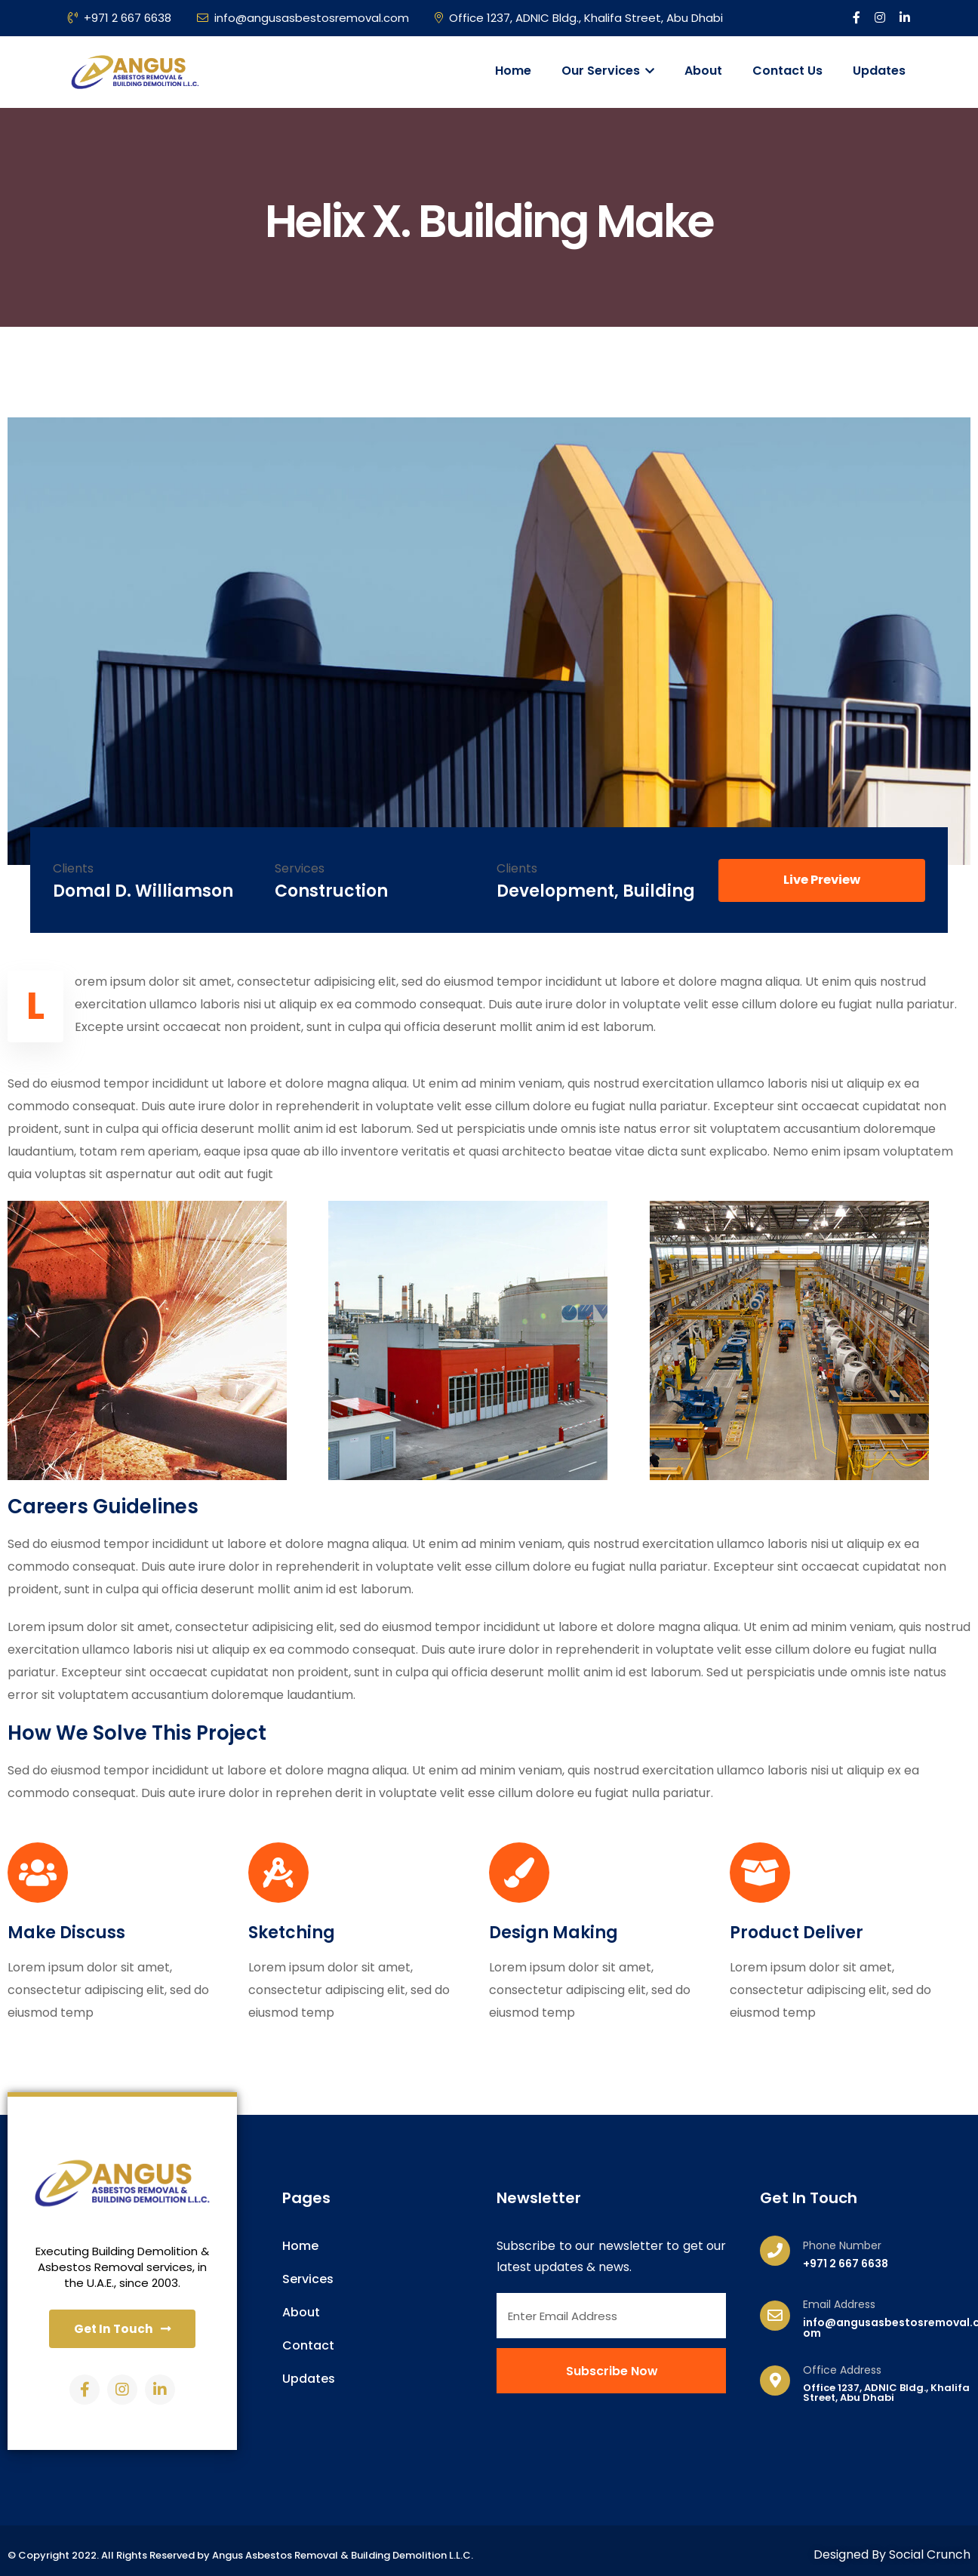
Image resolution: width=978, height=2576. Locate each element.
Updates (879, 70)
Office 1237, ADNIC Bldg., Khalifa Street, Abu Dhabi (579, 18)
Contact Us (787, 70)
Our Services (607, 70)
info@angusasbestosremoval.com (303, 18)
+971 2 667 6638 (119, 18)
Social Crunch (929, 2556)
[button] (821, 880)
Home (513, 70)
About (703, 70)
